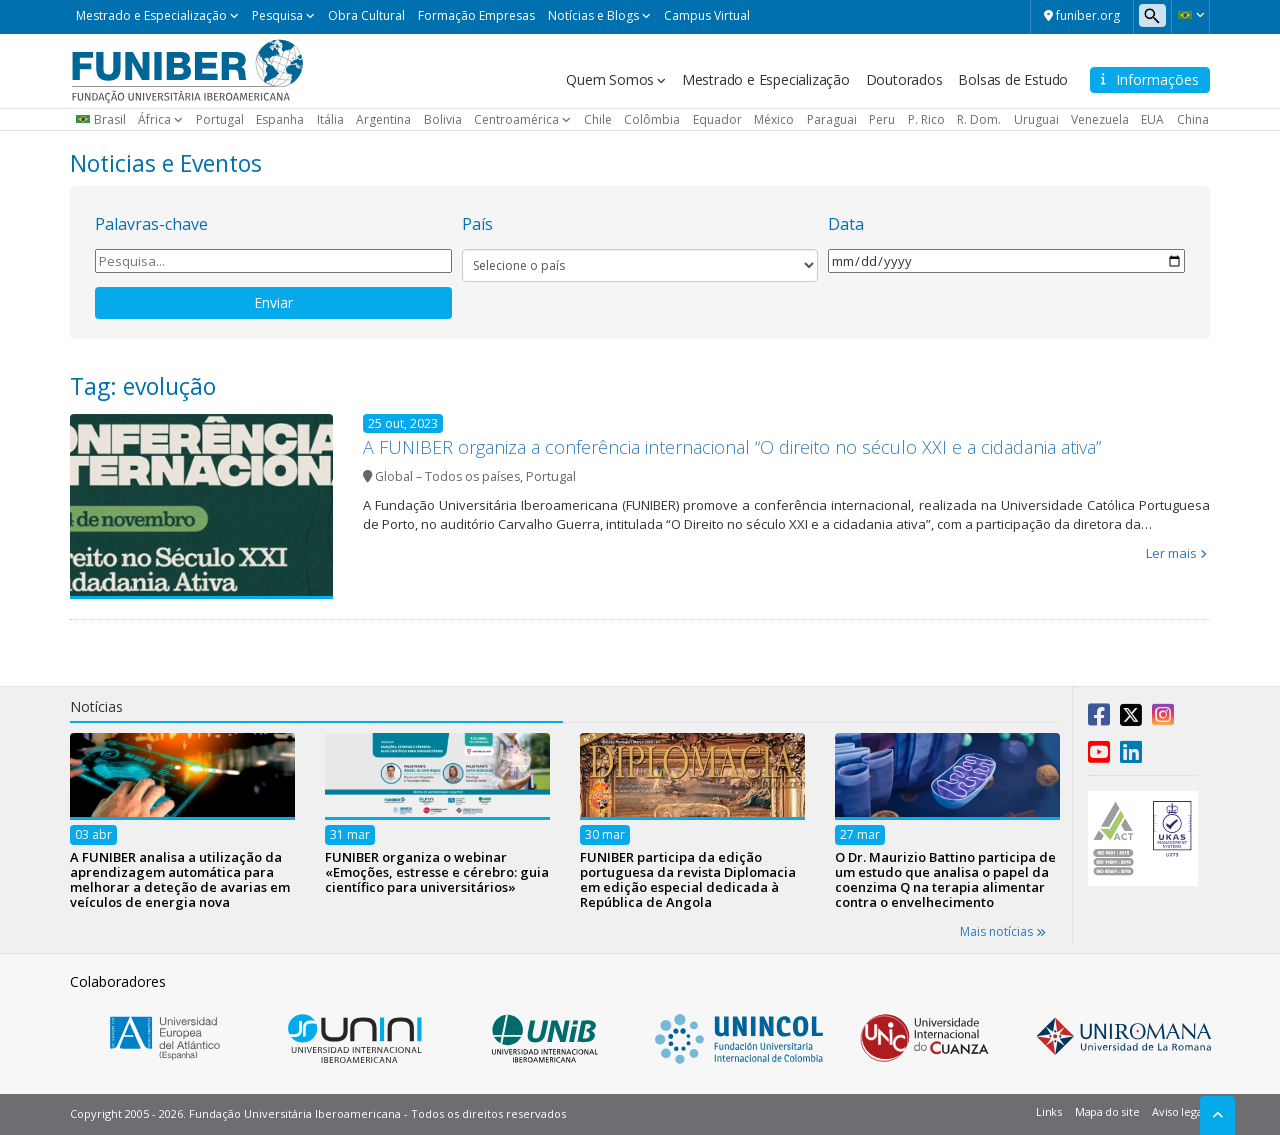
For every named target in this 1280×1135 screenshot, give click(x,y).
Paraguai (832, 119)
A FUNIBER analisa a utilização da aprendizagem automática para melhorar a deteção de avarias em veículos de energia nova (180, 879)
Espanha (280, 119)
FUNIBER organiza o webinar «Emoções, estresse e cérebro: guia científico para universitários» (437, 872)
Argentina (383, 119)
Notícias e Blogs (593, 15)
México (774, 119)
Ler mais (1171, 553)
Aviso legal (1178, 1111)
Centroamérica (516, 119)
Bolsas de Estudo (1013, 79)
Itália (330, 119)
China (1193, 119)
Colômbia (652, 119)
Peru (882, 119)
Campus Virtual (707, 15)
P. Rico (926, 119)
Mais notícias (1003, 931)
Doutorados (904, 79)
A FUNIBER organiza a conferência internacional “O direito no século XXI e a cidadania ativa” (732, 447)
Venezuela (1100, 119)
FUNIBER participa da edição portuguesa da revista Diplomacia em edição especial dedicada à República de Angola (688, 879)
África (154, 119)
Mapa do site (1107, 1111)
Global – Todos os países (447, 476)
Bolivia (443, 119)
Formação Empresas (476, 15)
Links (1049, 1111)
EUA (1152, 119)
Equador (717, 119)
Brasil (110, 119)
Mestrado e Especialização (151, 15)
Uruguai (1036, 119)
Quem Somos (610, 79)
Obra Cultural (366, 15)
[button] (1190, 15)
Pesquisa (277, 15)
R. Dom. (979, 119)
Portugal (220, 119)
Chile (598, 119)
